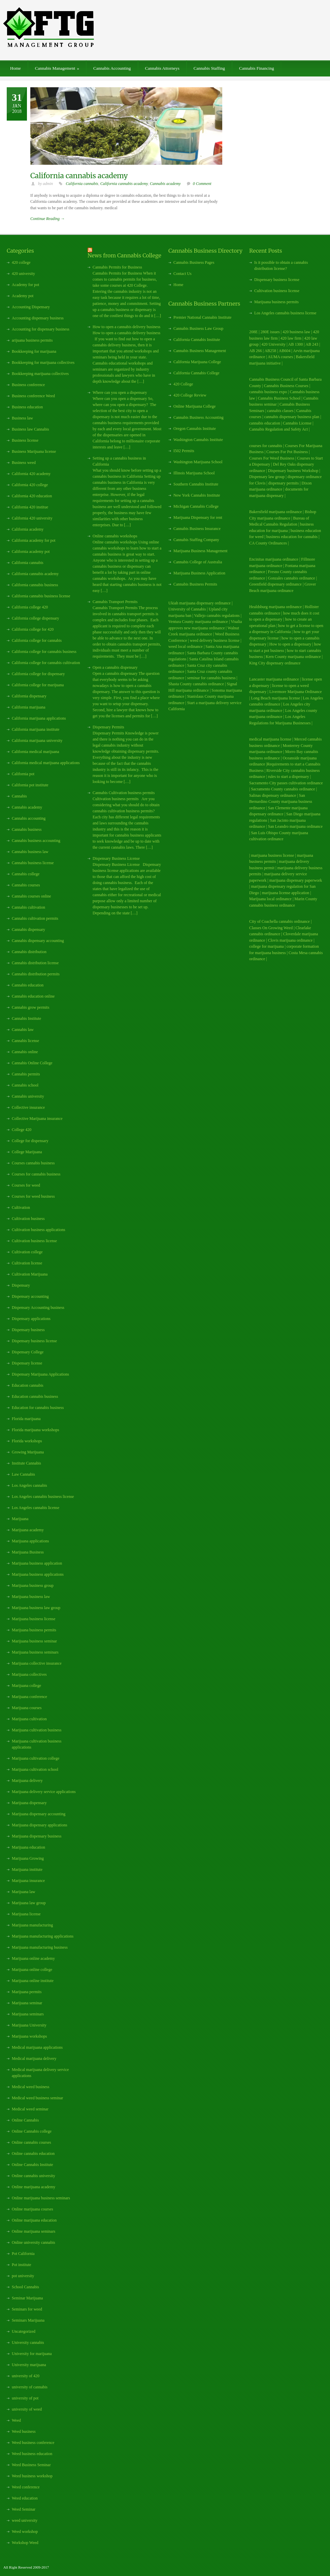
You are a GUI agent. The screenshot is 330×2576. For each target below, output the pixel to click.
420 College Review (189, 395)
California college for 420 (33, 629)
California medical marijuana (35, 751)
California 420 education (32, 496)
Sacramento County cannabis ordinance (283, 789)
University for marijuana (32, 2353)
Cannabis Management (57, 68)
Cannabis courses (26, 885)
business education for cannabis (292, 536)
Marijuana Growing (28, 1858)
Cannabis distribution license (35, 963)
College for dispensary (30, 1140)
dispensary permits (283, 483)
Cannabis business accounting (36, 840)
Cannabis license (25, 1040)
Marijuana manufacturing (32, 1925)
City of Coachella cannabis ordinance (279, 921)
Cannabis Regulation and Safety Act (278, 429)
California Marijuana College (197, 361)
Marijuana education (28, 1847)
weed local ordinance (185, 646)
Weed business (24, 2431)
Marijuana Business (28, 1552)
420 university (23, 273)
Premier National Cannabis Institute (202, 317)
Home (15, 68)
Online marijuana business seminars (41, 2198)
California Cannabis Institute (196, 339)
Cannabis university (28, 1096)
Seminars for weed (27, 2309)
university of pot (25, 2398)
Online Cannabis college (32, 2131)
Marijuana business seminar (34, 1641)
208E (253, 331)
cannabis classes (280, 410)
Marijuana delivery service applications (44, 1791)
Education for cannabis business (38, 1407)
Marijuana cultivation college (35, 1758)
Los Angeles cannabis (29, 1485)
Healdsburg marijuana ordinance (275, 606)
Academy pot (22, 295)
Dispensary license (27, 1363)
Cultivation (21, 1207)
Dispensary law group (267, 476)
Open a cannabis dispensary (115, 667)
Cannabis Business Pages (193, 262)
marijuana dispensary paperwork (295, 880)
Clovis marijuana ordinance (290, 940)
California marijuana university (37, 740)
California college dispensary (35, 618)
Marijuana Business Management (200, 550)
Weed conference (26, 2487)
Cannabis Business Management (199, 350)
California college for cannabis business (44, 651)
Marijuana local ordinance (270, 899)
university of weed (27, 2409)
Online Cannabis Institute (32, 2164)
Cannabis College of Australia (197, 562)
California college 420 (30, 607)
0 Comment (202, 183)
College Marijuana (27, 1152)
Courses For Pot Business (287, 451)
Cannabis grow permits (30, 1007)
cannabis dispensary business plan (291, 416)
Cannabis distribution (29, 951)
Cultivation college (27, 1252)
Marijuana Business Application (199, 573)
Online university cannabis (33, 2242)
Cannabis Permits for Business (117, 267)
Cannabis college (25, 874)
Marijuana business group (33, 1585)
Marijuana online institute (33, 1980)
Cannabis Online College (32, 1063)
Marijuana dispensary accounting (38, 1814)
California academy (27, 529)
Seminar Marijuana (27, 2298)
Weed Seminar (23, 2509)
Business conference (28, 384)
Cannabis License (297, 423)
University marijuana (29, 2364)
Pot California (23, 2253)
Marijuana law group (29, 1902)
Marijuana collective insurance (37, 1663)
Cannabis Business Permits (195, 584)
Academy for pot (25, 284)
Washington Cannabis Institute (198, 439)
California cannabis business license (41, 596)
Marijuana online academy (33, 1958)
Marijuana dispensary (29, 1802)
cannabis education (264, 423)
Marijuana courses (26, 1707)
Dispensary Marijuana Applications (40, 1374)
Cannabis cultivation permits (35, 918)
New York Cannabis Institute (196, 495)
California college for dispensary (38, 673)
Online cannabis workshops (115, 536)
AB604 (285, 350)
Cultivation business (28, 1218)
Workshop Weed (25, 2542)
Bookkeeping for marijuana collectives (43, 362)
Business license (25, 440)
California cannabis (82, 183)
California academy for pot (34, 540)
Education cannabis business (35, 1396)
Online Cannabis (25, 2120)
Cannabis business (26, 829)
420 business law (297, 331)
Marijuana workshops (29, 2036)
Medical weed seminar (30, 2109)
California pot (23, 774)
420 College (183, 384)
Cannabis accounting (28, 818)
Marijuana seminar (27, 2003)
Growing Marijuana (28, 1452)
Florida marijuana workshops (35, 1429)
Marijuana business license (33, 1618)
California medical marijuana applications (46, 762)
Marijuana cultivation (29, 1719)
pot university (23, 2275)
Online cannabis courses (31, 2142)
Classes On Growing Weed (271, 927)
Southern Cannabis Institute (195, 484)
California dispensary (29, 696)
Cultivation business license (34, 1240)
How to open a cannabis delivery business (126, 326)
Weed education (25, 2498)
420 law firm (290, 338)
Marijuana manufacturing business (40, 1947)
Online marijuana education (34, 2220)
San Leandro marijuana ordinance (295, 826)
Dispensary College (27, 1352)
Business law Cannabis (30, 429)
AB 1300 (295, 344)
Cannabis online (25, 1051)
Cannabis (19, 796)
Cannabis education (27, 985)
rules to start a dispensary (288, 776)
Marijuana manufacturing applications (42, 1936)
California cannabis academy (79, 175)
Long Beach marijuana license (275, 698)
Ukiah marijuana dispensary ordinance (199, 603)
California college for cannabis (37, 640)
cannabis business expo (268, 391)
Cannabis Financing (256, 68)
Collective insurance (28, 1107)
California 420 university (32, 518)
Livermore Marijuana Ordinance (295, 691)
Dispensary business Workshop (293, 470)
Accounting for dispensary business (40, 329)
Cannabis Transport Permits (115, 601)
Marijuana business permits (34, 1630)
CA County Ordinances (268, 543)
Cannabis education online (33, 996)
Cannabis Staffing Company (196, 539)
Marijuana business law (31, 1596)
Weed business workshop (32, 2476)
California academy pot (31, 551)
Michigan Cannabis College (196, 506)
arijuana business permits (32, 340)
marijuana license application (285, 892)
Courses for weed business (33, 1196)
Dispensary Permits (108, 727)
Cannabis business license (33, 862)
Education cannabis (27, 1385)
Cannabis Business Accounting (198, 417)
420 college (21, 262)
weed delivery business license (215, 640)
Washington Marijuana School (198, 462)
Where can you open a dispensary (120, 392)
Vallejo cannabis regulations (217, 615)
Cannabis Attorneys (162, 68)
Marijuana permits (26, 1991)
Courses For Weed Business (271, 458)
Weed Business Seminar (31, 2464)
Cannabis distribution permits (36, 974)
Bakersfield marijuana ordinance (275, 511)
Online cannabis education (33, 2153)
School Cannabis (25, 2287)
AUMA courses (280, 356)
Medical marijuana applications (37, 2047)
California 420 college (30, 484)
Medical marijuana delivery (34, 2058)
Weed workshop (25, 2531)
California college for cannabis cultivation (46, 662)
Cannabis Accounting (112, 68)
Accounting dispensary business (38, 318)
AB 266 (255, 350)
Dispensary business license (34, 1341)
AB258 (270, 350)
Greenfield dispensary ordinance (275, 584)
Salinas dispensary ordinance (272, 795)
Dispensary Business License (116, 858)
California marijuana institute (35, 729)
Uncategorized (23, 2331)
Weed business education (32, 2453)
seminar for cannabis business (211, 678)
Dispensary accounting (30, 1296)
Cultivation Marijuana (29, 1274)
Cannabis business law (30, 851)
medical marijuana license (270, 739)
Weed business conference (33, 2442)
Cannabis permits (26, 1074)
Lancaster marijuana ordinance (274, 679)
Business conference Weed (33, 396)
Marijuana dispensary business (36, 1836)
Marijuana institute (27, 1869)
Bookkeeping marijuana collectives (40, 373)
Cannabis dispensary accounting (38, 940)
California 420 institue (30, 507)
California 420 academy (31, 473)
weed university (24, 2520)
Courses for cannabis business (36, 1174)
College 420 (21, 1129)
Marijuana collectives (29, 1674)
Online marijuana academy (33, 2187)
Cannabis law (23, 1029)
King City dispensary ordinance (274, 663)
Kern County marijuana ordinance (294, 656)
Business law (22, 418)
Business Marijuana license (34, 451)
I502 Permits (183, 450)
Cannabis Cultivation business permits (124, 792)
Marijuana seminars (28, 2014)
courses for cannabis (265, 445)
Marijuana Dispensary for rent (197, 517)
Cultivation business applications (38, 1229)
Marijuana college (26, 1685)
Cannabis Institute (26, 1018)
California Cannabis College (196, 373)
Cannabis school (25, 1085)
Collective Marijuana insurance (37, 1118)
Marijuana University (29, 2025)
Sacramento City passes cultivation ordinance (286, 783)
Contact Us (182, 273)
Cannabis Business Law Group (198, 328)
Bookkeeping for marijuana (34, 351)
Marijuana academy (28, 1530)
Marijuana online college (32, 1969)
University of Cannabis (187, 609)
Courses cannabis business (33, 1163)
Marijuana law (23, 1891)
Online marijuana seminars (33, 2231)
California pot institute (30, 785)
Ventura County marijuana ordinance (198, 621)
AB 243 (311, 344)
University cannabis (28, 2342)
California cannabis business (35, 585)
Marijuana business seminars (35, 1652)
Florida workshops (27, 1441)
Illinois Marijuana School (194, 473)
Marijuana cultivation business (36, 1730)
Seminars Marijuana (28, 2320)
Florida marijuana (26, 1418)
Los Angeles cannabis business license (43, 1496)
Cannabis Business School (279, 398)
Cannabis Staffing (209, 68)
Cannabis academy (165, 183)
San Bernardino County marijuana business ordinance (280, 801)
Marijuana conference (29, 1696)
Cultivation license (27, 1263)
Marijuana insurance (28, 1880)
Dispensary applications (31, 1318)
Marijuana (20, 1518)
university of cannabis (29, 2387)
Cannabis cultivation (28, 907)
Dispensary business (28, 1329)
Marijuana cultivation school (35, 1769)
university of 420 (25, 2376)
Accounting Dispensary (31, 307)
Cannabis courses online (31, 896)
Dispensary (21, 1285)
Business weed (24, 462)
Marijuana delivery (27, 1780)
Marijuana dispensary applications (39, 1825)
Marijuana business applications (38, 1574)
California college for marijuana (38, 685)
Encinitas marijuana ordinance (273, 559)
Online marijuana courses (32, 2209)
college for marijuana (266, 946)
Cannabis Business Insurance (197, 528)
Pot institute (21, 2264)
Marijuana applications (30, 1541)
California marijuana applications (39, 718)
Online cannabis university (33, 2175)
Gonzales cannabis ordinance (291, 578)
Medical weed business (30, 2086)
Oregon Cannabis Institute (194, 428)
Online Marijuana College (194, 406)
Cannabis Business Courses (286, 385)
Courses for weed (26, 1185)
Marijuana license (26, 1914)
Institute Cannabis (26, 1463)
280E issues (270, 331)
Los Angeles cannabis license (35, 1507)
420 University (273, 344)
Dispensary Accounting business (38, 1307)
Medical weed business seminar (37, 2098)
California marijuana (28, 707)
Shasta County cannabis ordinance (196, 684)
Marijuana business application (37, 1563)
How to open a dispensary (290, 644)
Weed (16, 2420)
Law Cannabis (23, 1474)
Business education (27, 407)
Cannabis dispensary (28, 929)
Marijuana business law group (36, 1607)
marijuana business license (272, 855)
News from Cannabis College (124, 255)
